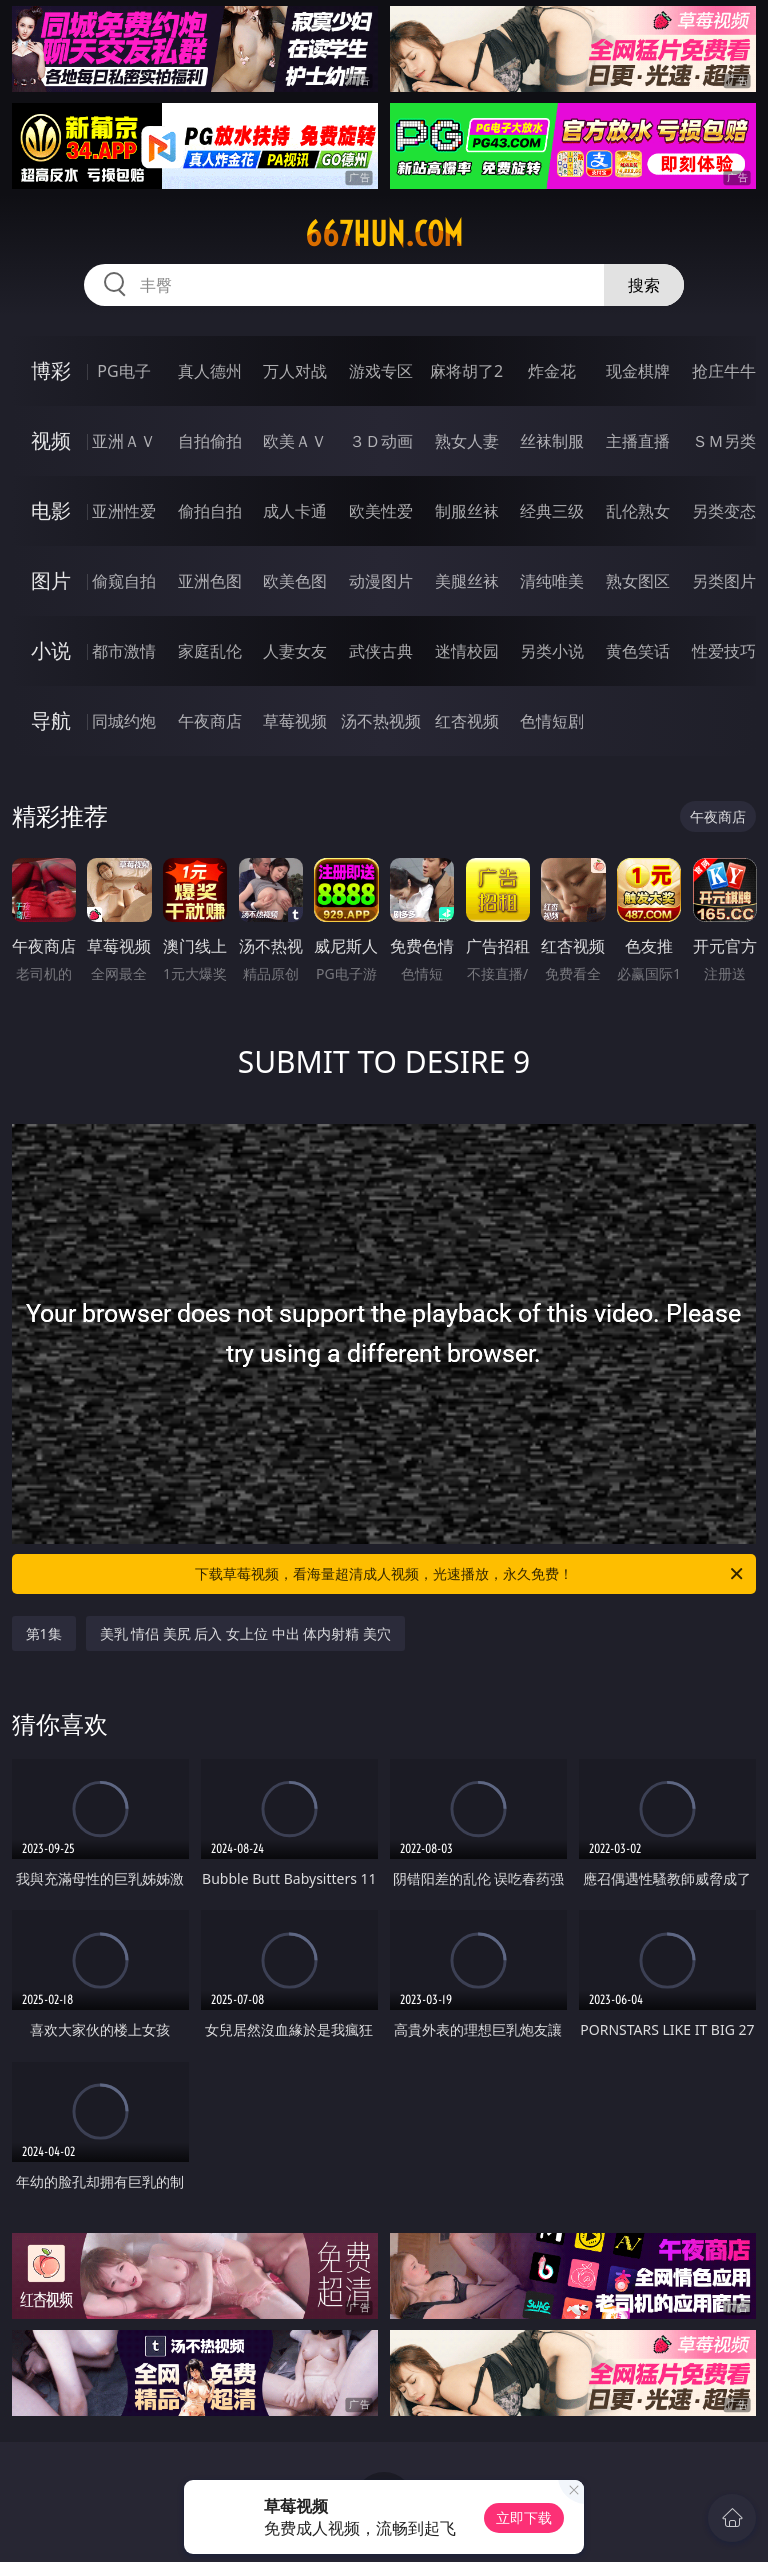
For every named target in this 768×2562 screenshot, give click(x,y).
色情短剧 (552, 721)
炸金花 (552, 371)
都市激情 (124, 651)
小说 (51, 650)
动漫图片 (381, 581)
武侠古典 (381, 651)
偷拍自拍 (210, 511)
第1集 (44, 1633)
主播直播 (638, 441)
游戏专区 (381, 371)
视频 (51, 440)
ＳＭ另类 (724, 441)
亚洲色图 (210, 581)
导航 (51, 720)
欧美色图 (295, 581)
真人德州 (210, 371)
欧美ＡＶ (295, 441)
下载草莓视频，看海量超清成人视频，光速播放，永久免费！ (470, 1574)
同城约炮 (124, 721)
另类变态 (724, 511)
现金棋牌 (638, 371)
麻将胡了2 (466, 371)
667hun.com (384, 234)
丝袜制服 (552, 441)
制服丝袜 (467, 511)
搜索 (644, 285)
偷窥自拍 (124, 581)
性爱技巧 (724, 651)
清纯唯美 (552, 581)
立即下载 (524, 2517)
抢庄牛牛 (724, 371)
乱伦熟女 (638, 511)
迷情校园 (467, 651)
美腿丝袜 (467, 581)
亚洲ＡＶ (124, 441)
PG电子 (123, 371)
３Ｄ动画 (381, 441)
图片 (51, 580)
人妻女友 (295, 651)
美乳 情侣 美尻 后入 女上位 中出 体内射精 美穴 (245, 1633)
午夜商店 (210, 721)
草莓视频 (295, 721)
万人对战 (295, 371)
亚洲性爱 (124, 511)
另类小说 (552, 651)
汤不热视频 (381, 721)
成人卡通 (295, 511)
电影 (51, 510)
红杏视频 (467, 721)
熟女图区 (638, 581)
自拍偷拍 (210, 441)
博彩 (51, 370)
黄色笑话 (638, 651)
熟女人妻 (467, 441)
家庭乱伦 (210, 651)
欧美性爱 (381, 511)
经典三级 (552, 511)
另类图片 (724, 581)
